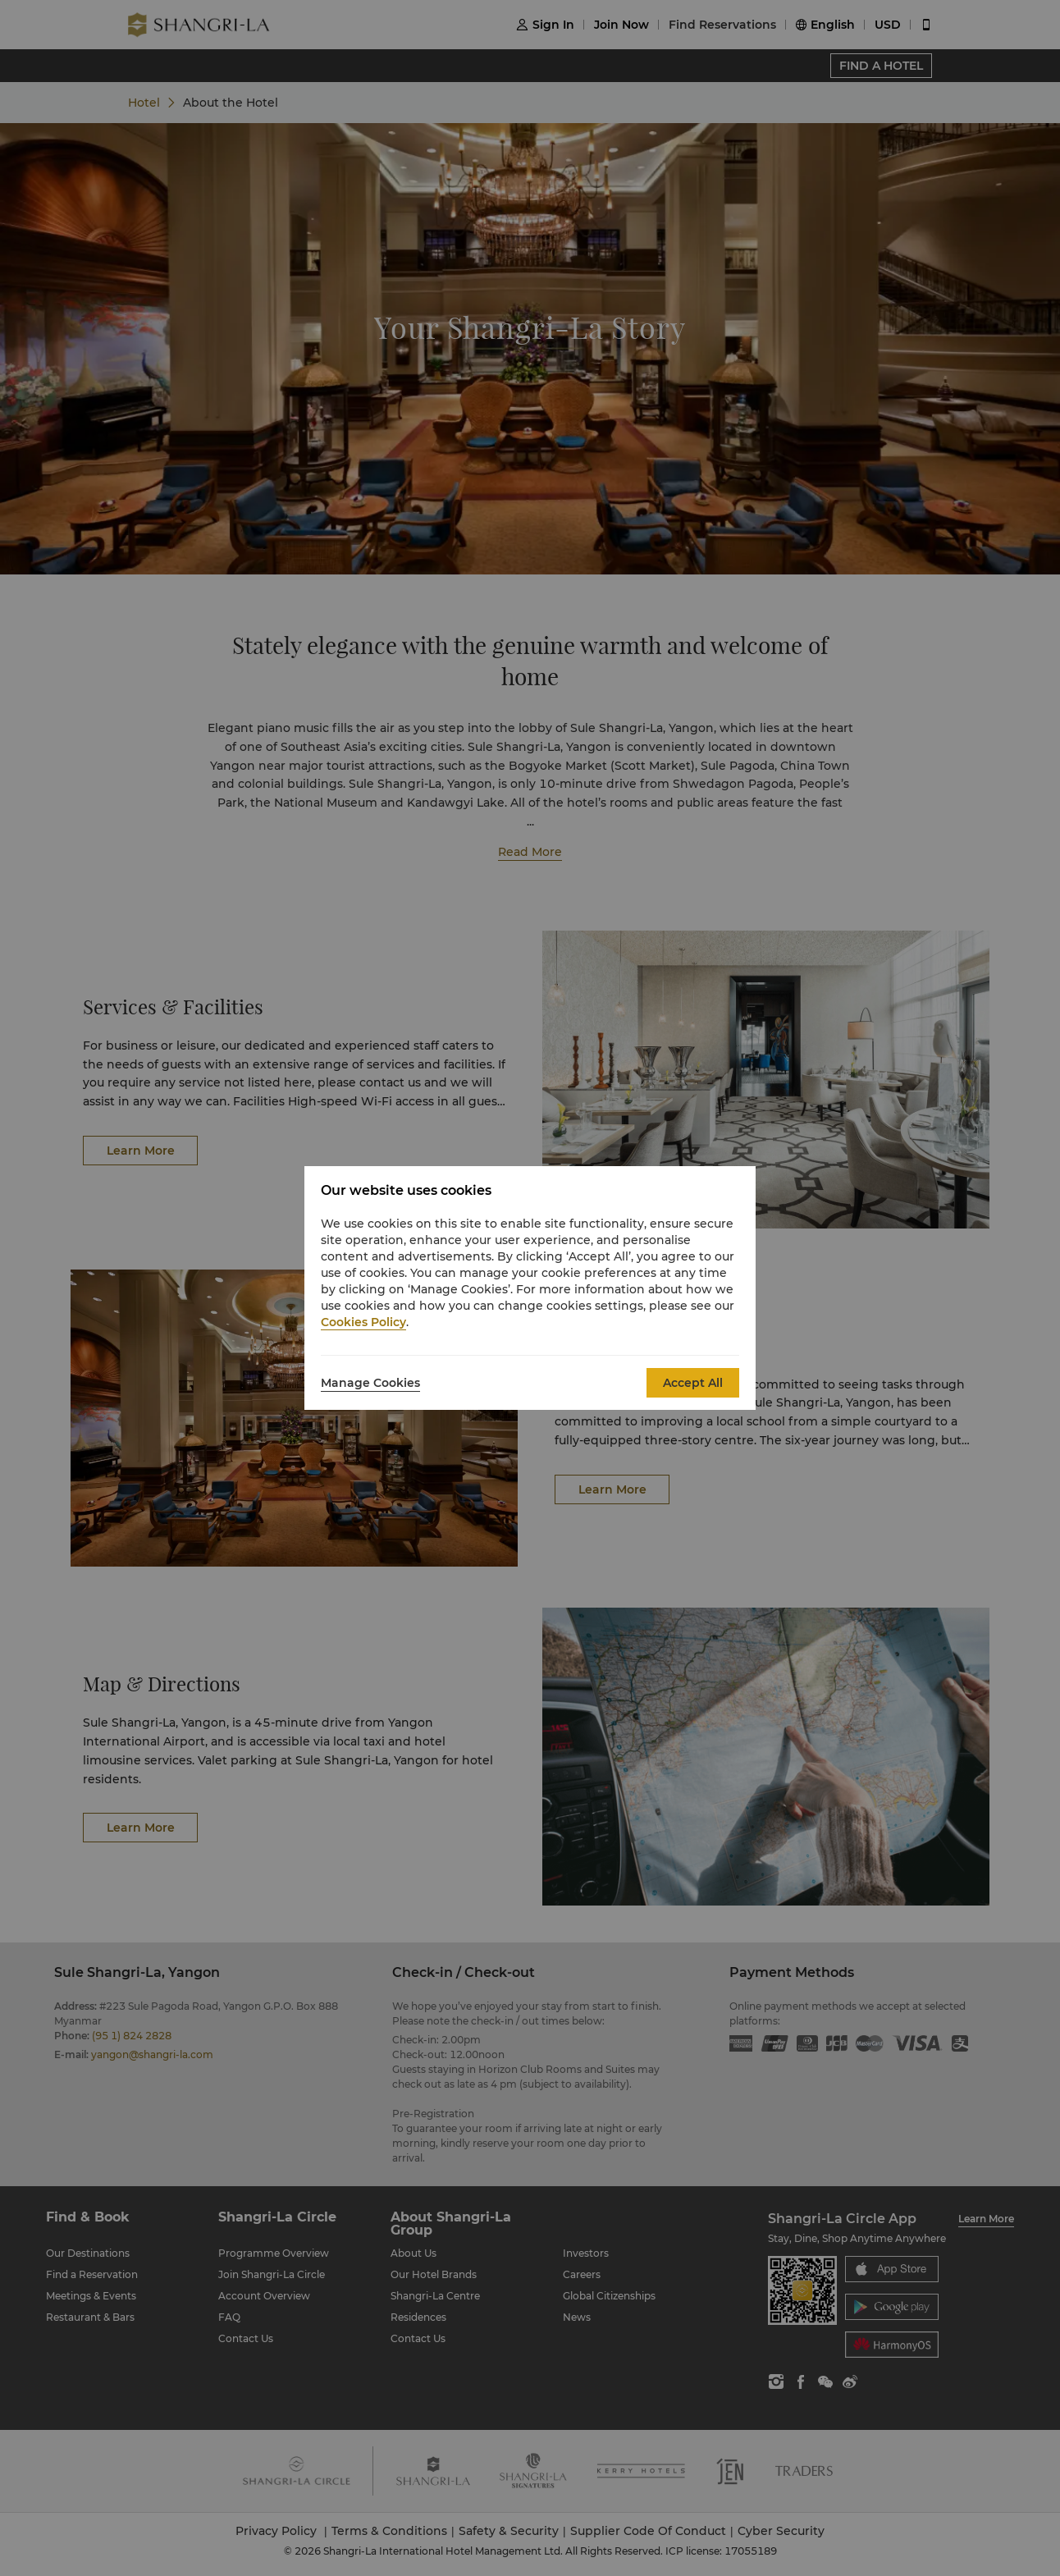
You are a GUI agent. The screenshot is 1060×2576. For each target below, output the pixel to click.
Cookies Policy (363, 1322)
